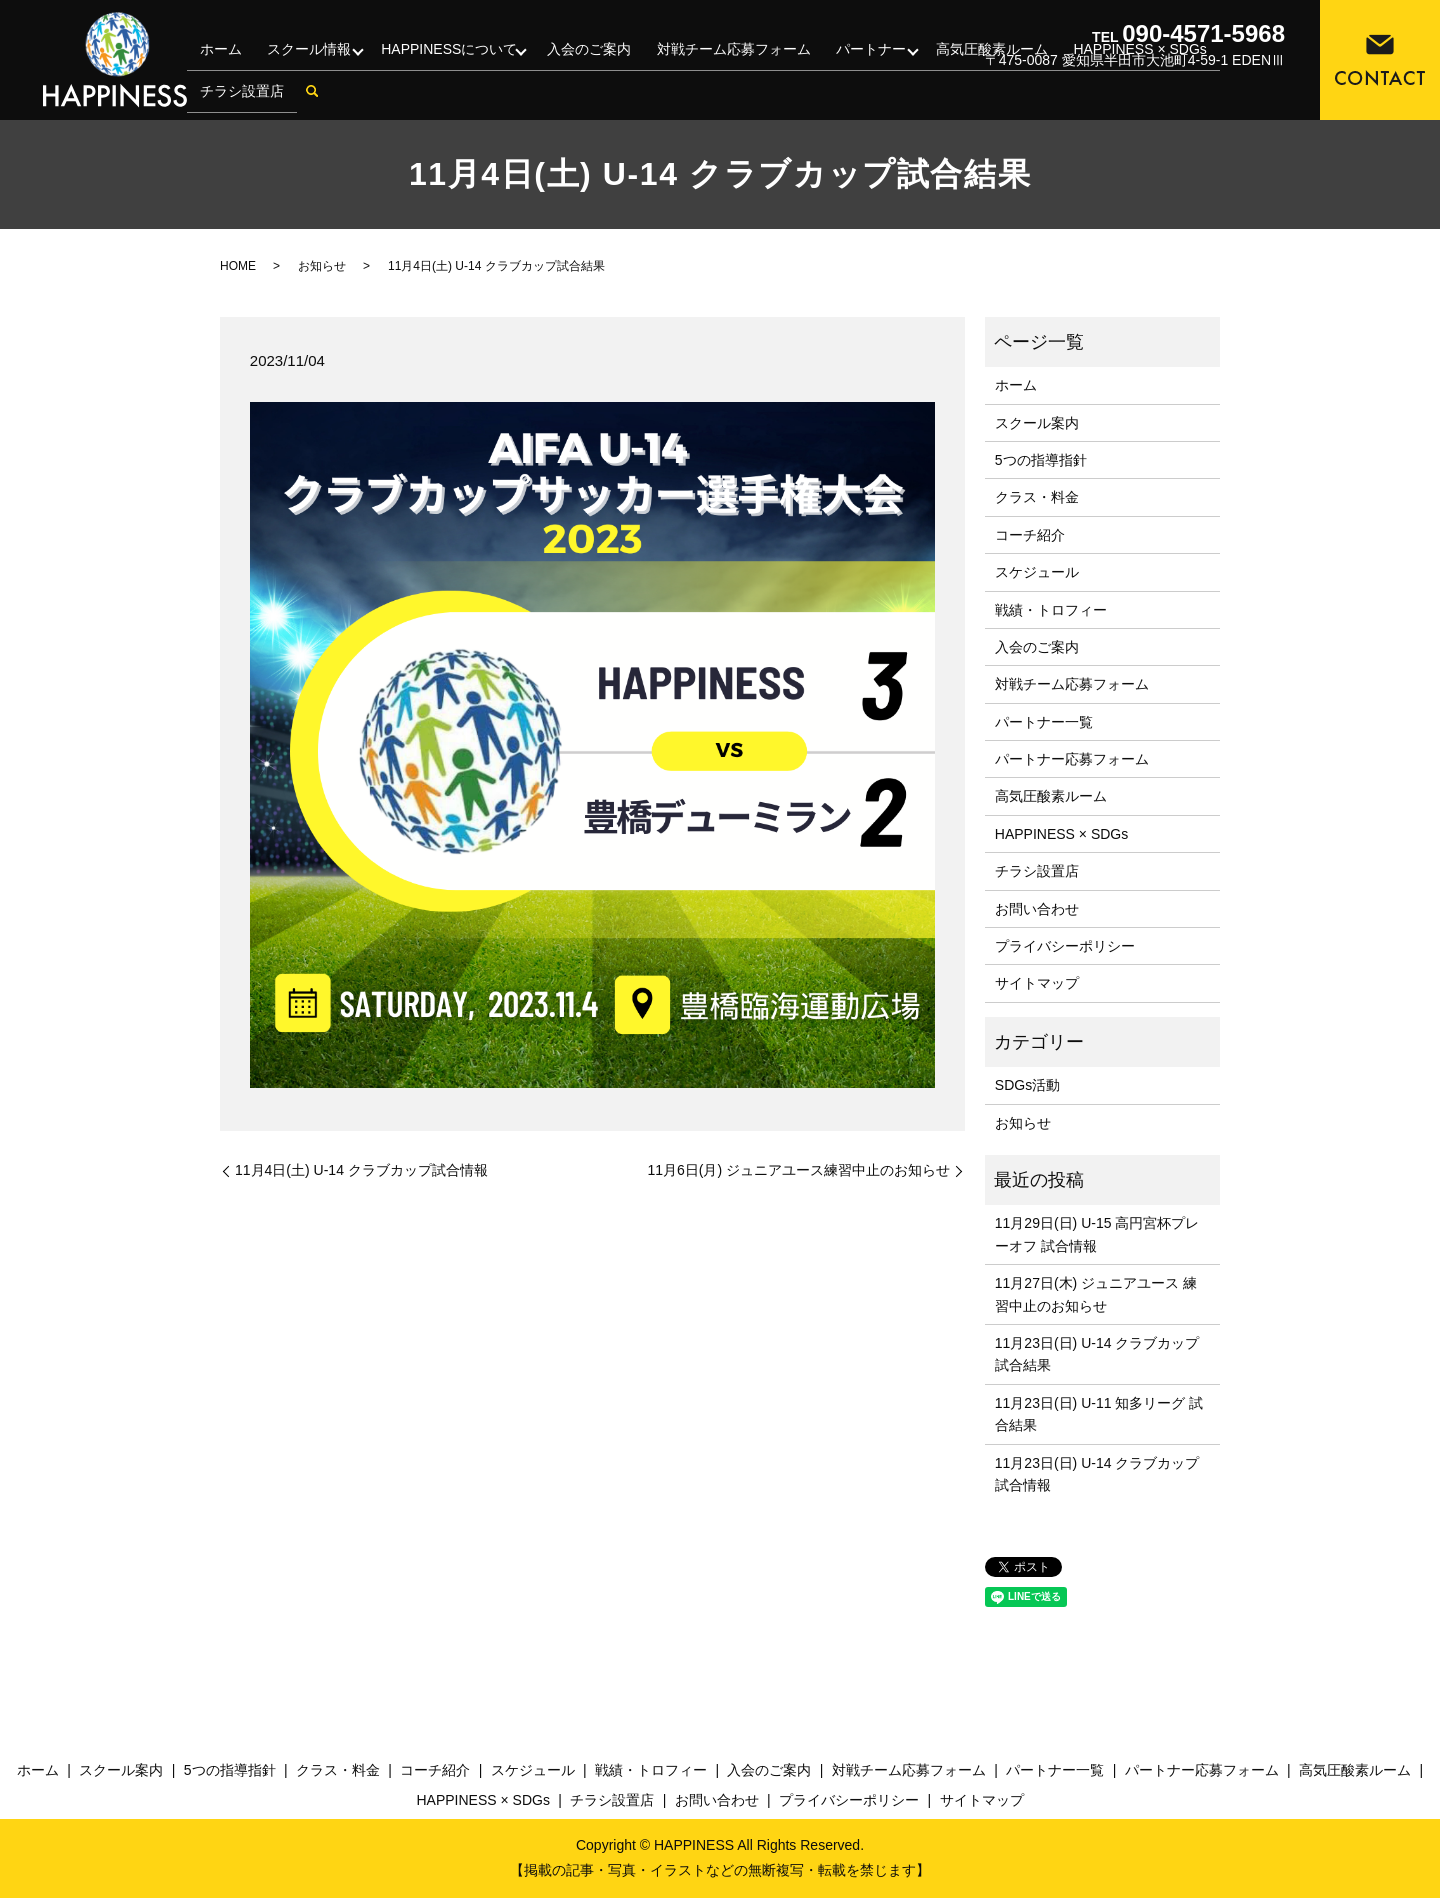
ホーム (219, 64)
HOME (238, 266)
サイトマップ (1037, 983)
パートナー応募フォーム (1072, 759)
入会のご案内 (589, 64)
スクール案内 (1037, 423)
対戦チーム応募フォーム (731, 64)
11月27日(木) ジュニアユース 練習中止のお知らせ (1096, 1294)
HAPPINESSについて (447, 64)
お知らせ (322, 266)
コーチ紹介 (1030, 535)
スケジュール (1037, 572)
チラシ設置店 (240, 96)
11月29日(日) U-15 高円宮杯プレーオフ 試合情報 (1097, 1234)
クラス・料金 (1037, 497)
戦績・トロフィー (1051, 610)
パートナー (865, 64)
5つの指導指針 (1041, 460)
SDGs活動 (1027, 1085)
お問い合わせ (1037, 909)
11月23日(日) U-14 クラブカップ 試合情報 (1097, 1474)
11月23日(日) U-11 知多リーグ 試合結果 (1099, 1414)
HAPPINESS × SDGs (1061, 834)
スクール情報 (305, 64)
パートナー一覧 (1044, 722)
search (309, 97)
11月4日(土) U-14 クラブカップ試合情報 (361, 1170)
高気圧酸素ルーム (1051, 796)
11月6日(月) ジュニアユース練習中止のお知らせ (798, 1170)
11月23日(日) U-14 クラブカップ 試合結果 (1097, 1354)
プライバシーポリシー (1065, 946)
